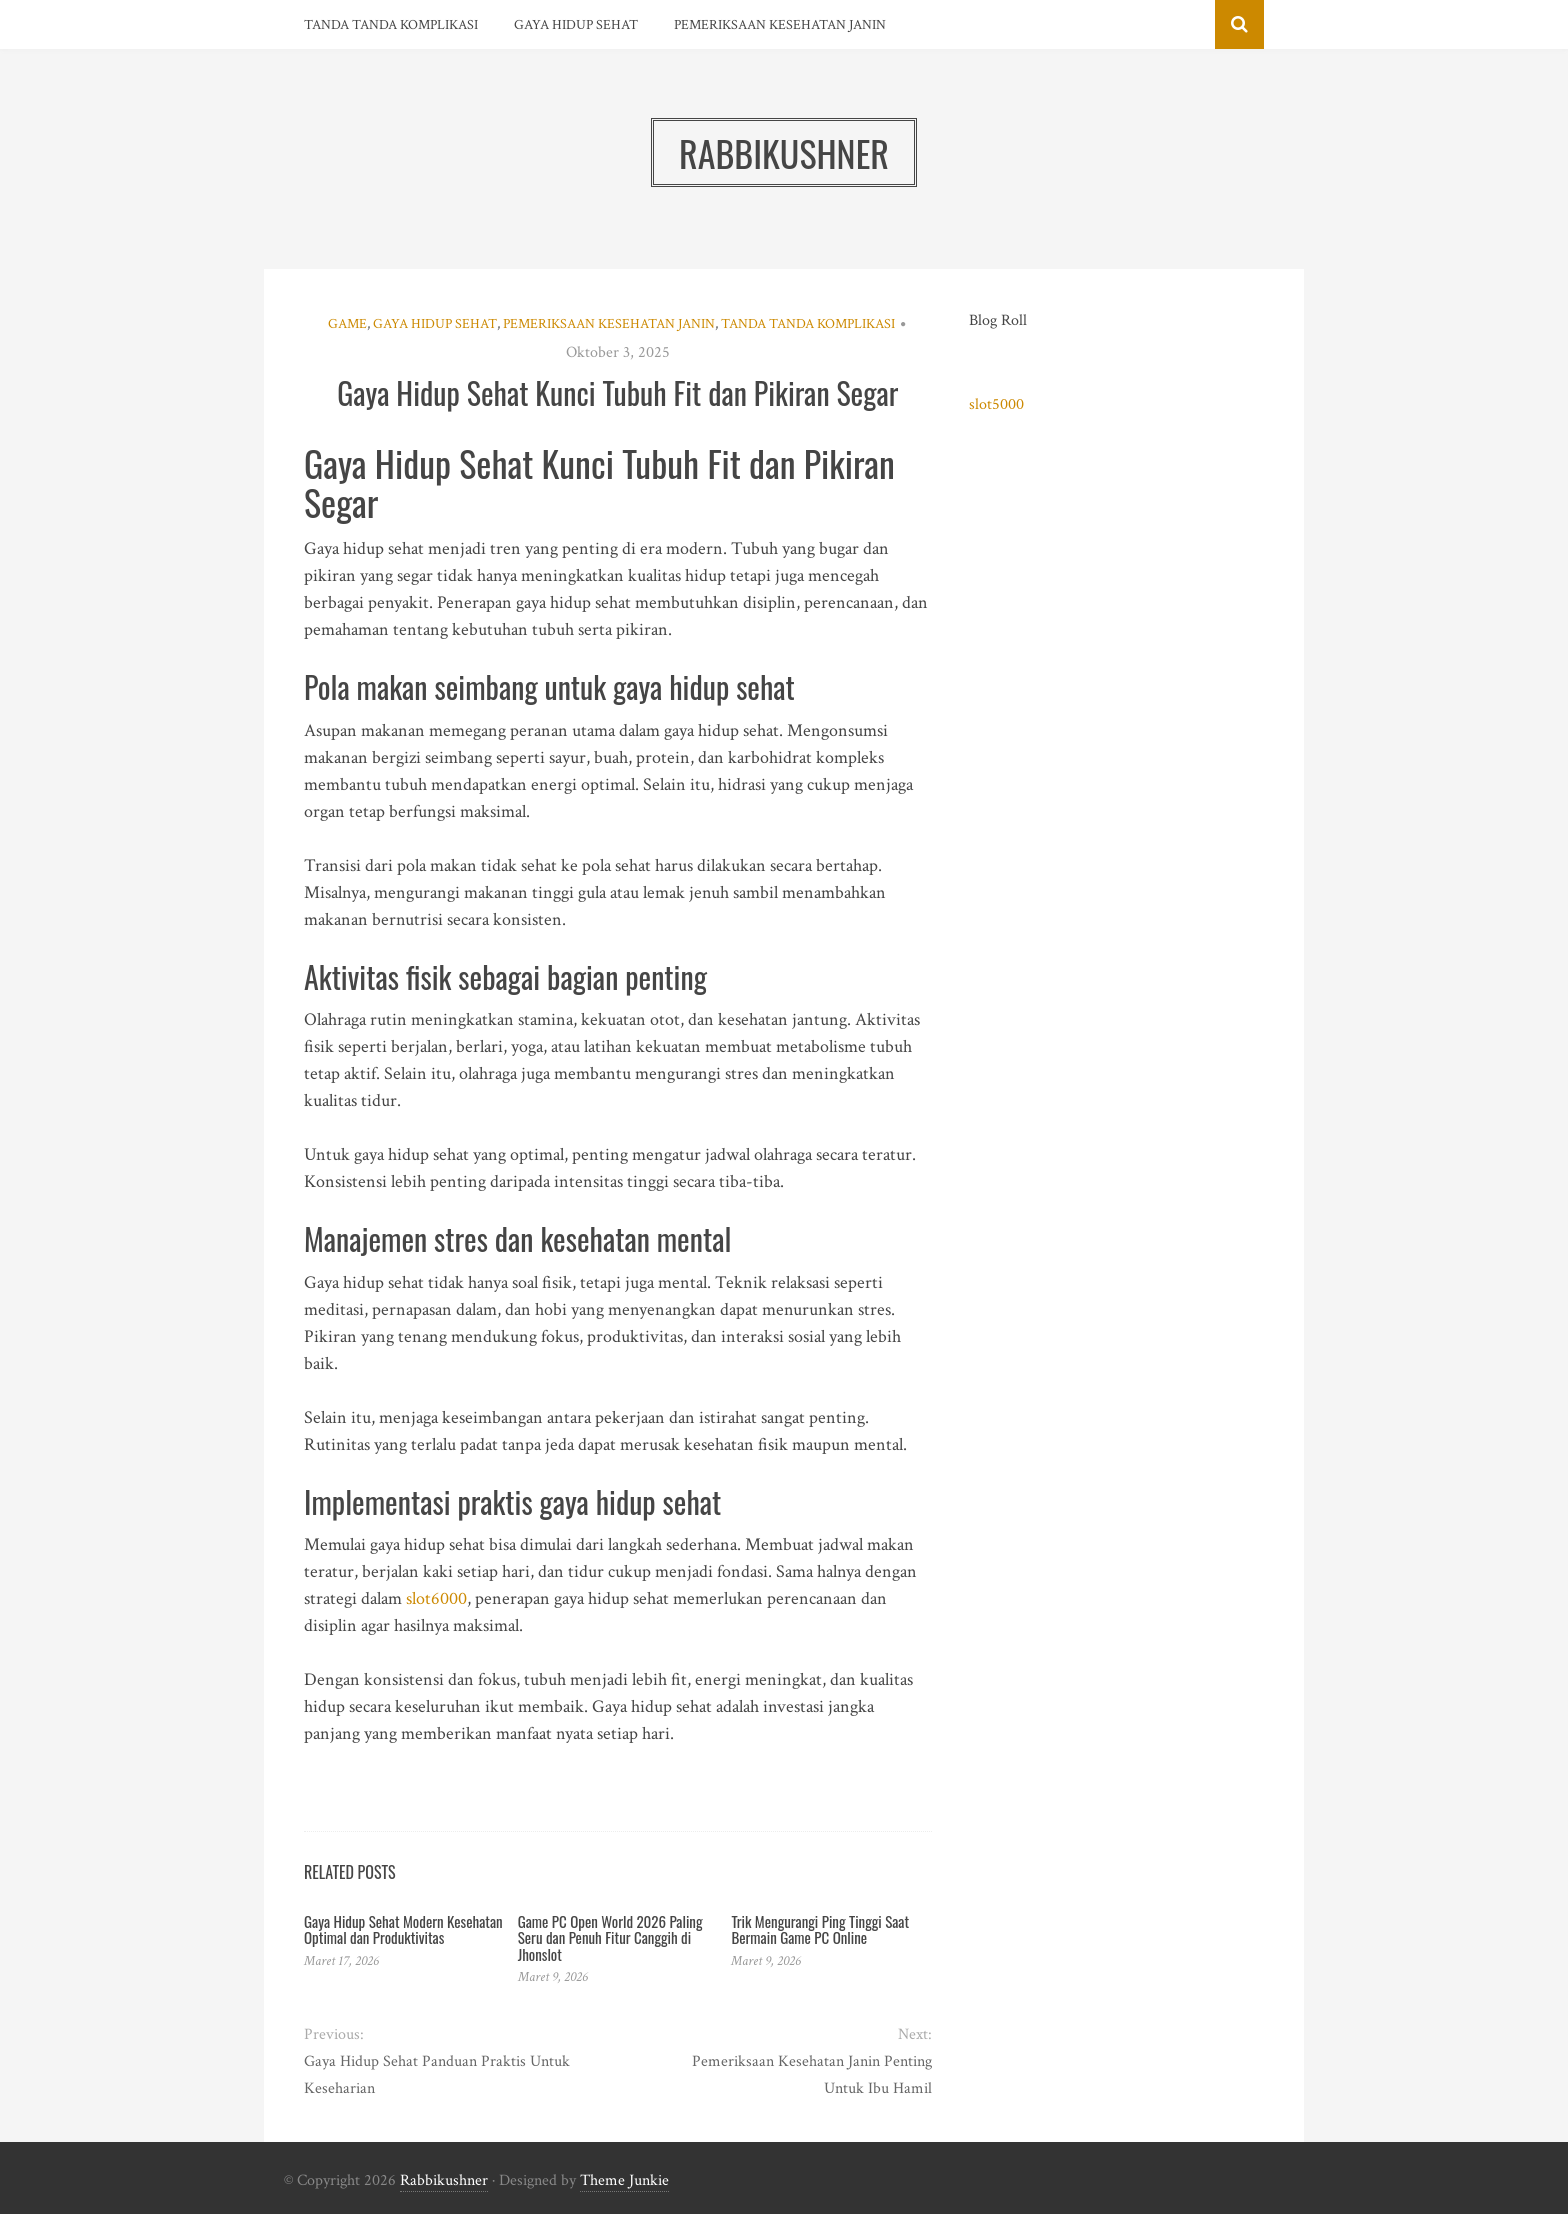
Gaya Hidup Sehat (576, 25)
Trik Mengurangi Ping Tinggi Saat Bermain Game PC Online (820, 1929)
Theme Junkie (624, 2180)
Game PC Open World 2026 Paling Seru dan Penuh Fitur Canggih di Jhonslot (610, 1937)
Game (347, 324)
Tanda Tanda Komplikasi (391, 25)
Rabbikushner (444, 2180)
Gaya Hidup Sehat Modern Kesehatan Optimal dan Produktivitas (403, 1929)
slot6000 (436, 1598)
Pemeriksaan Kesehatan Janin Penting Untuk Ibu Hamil (812, 2075)
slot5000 (996, 404)
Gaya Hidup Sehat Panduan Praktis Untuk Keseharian (437, 2075)
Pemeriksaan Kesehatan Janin (780, 25)
